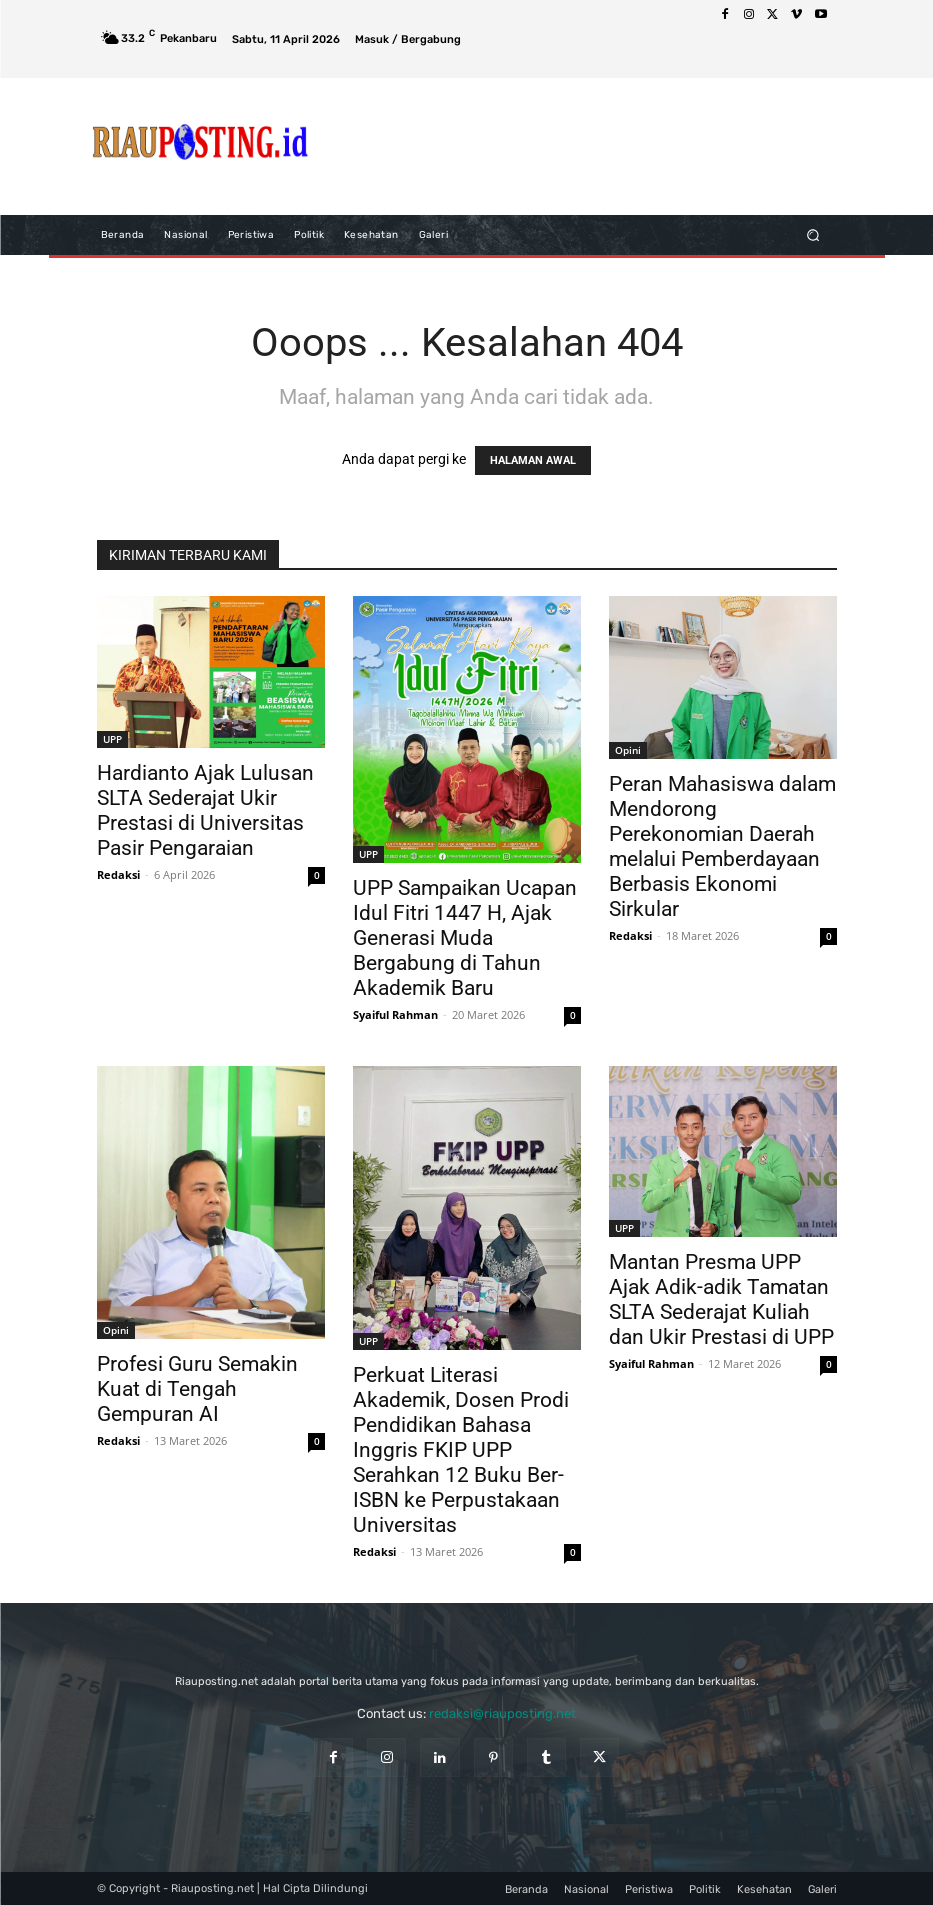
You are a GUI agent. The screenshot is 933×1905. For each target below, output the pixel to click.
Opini (628, 750)
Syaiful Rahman (395, 1014)
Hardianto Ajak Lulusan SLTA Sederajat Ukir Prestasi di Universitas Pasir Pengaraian (205, 810)
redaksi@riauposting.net (502, 1713)
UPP (112, 739)
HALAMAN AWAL (533, 460)
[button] (812, 234)
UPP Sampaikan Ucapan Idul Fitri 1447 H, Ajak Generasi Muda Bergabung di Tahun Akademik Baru (465, 938)
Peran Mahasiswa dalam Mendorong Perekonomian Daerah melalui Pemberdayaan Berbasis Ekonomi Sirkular (722, 846)
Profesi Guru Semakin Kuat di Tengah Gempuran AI (197, 1389)
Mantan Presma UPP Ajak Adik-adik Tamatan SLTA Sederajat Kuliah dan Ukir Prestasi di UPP (721, 1299)
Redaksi (118, 874)
